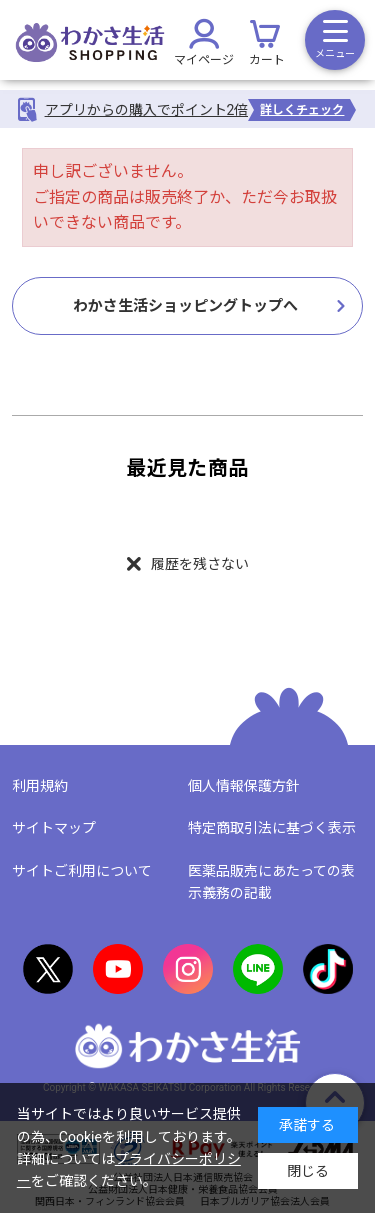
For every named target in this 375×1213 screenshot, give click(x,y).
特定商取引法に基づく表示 (272, 828)
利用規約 (40, 786)
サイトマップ (54, 828)
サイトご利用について (82, 871)
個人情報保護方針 (244, 786)
